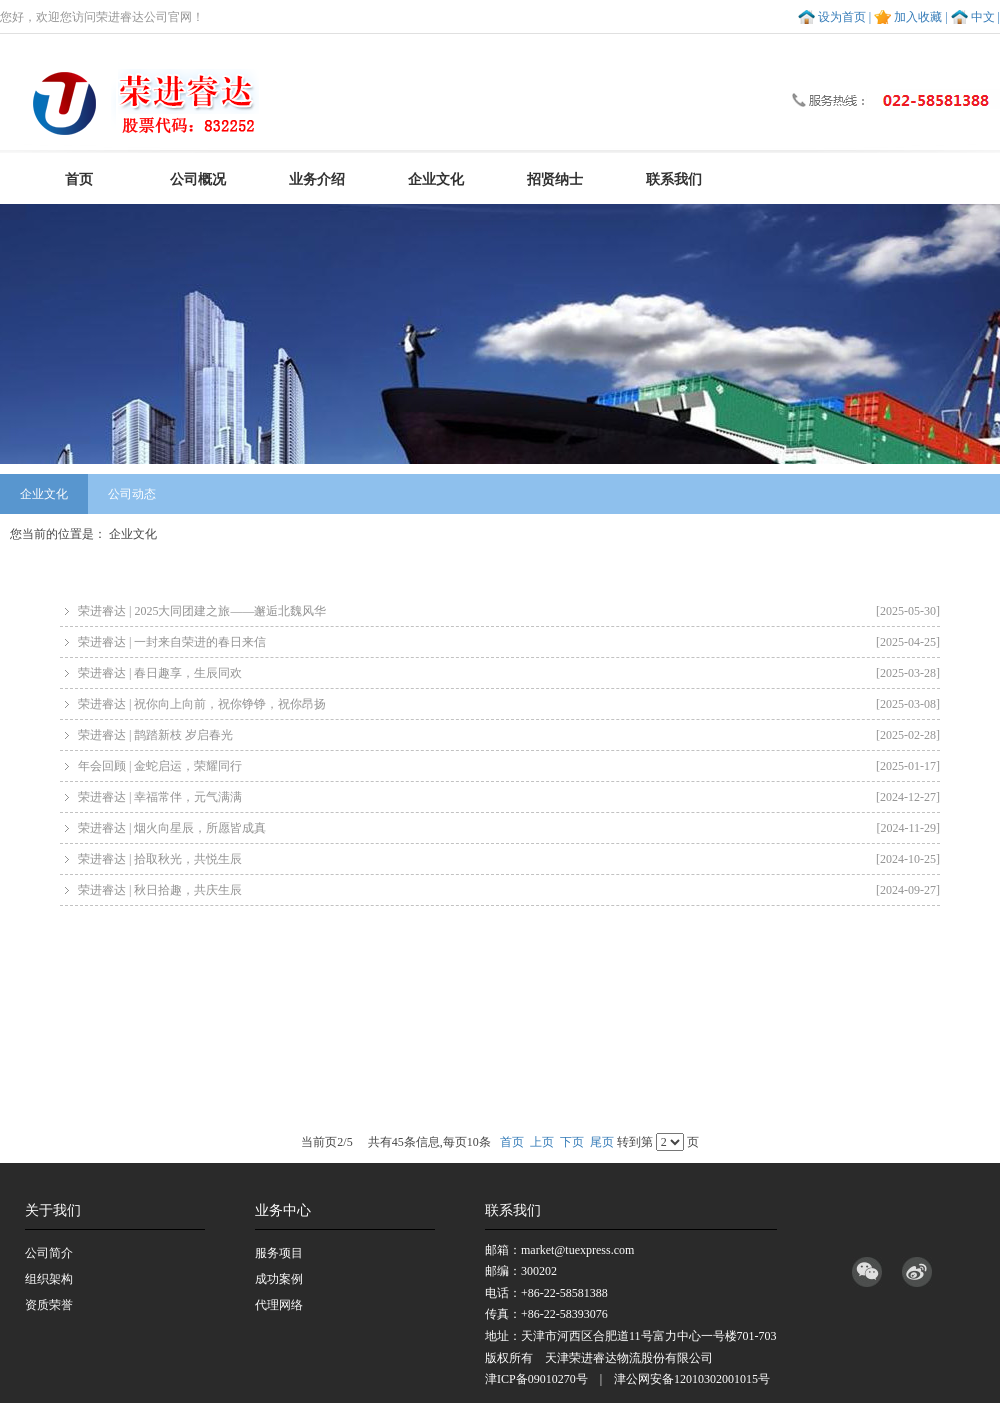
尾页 (602, 1142)
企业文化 (44, 494)
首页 (512, 1142)
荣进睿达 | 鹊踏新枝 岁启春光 (509, 735)
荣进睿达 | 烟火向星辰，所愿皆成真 (509, 828)
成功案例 (279, 1279)
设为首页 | (844, 17)
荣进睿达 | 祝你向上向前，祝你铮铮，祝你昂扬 (509, 704)
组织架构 (49, 1279)
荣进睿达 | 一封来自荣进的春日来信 (509, 642)
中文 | (985, 17)
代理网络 (279, 1305)
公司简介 (49, 1253)
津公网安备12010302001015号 (692, 1379)
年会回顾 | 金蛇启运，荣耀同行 (509, 766)
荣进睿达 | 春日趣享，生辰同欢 (509, 673)
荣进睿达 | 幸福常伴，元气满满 (509, 797)
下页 (572, 1142)
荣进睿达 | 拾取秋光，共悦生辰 (509, 859)
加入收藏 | (920, 17)
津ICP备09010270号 (536, 1379)
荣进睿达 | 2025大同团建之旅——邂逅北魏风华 (509, 611)
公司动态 (132, 494)
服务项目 (279, 1253)
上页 (542, 1142)
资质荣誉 (49, 1305)
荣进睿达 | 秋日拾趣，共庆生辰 (509, 890)
